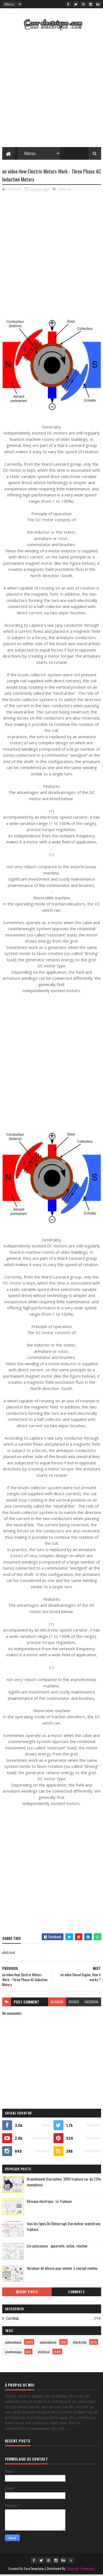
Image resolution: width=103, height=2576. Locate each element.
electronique (13, 2352)
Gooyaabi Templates (80, 2569)
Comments (76, 2293)
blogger (57, 2002)
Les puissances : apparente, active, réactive (57, 2247)
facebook (91, 2002)
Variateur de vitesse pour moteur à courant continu (62, 2269)
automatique (13, 2343)
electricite (80, 2343)
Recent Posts (27, 2293)
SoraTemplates (34, 2569)
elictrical (64, 190)
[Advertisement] (51, 91)
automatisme (48, 2343)
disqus (74, 2002)
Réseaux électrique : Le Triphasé (49, 2202)
